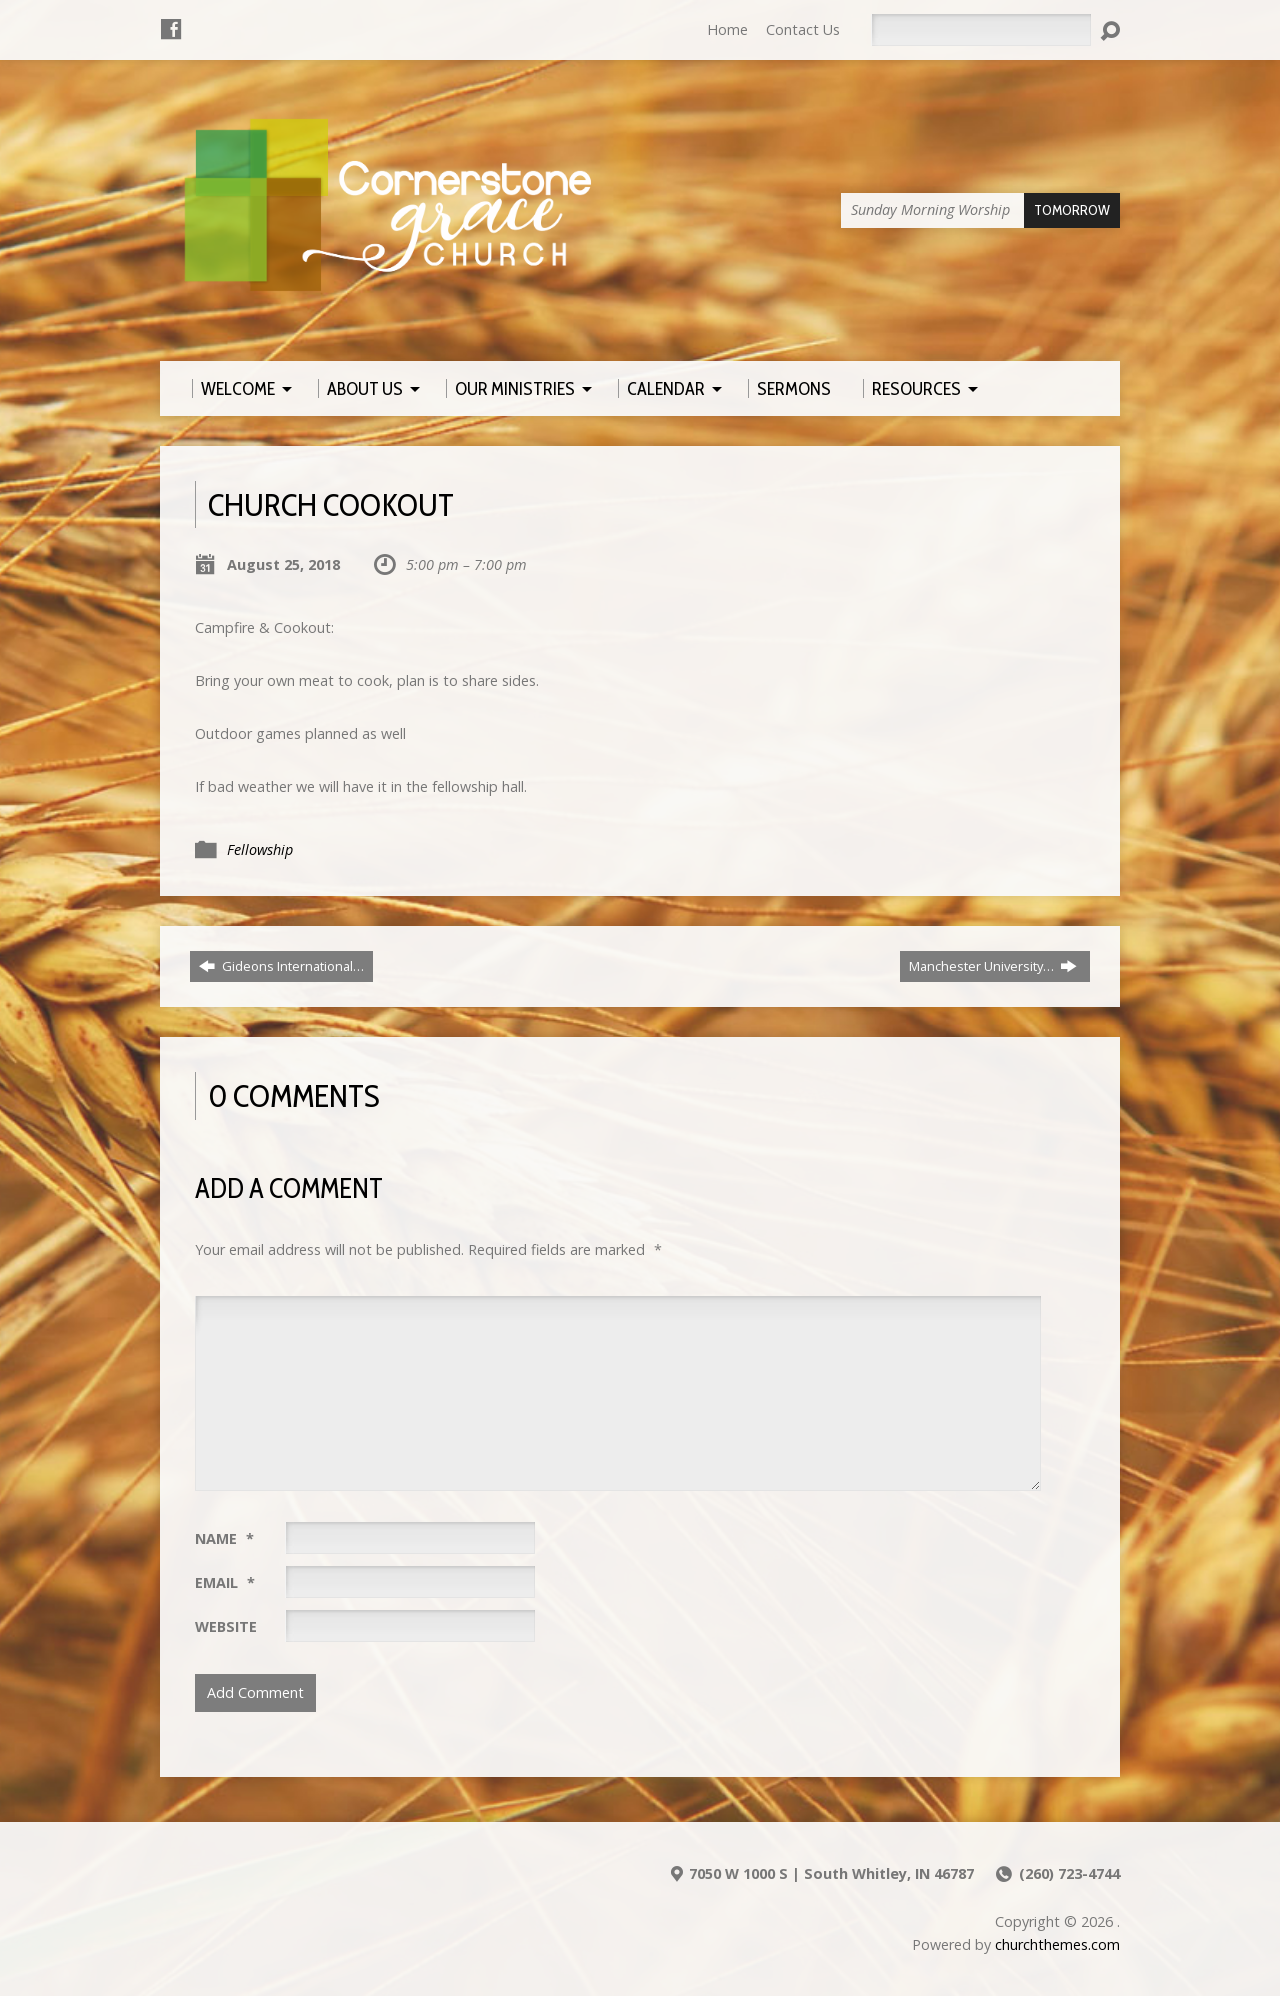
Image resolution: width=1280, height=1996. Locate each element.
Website (226, 1626)
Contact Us (803, 29)
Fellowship (260, 849)
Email (225, 1582)
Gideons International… (281, 966)
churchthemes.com (1057, 1944)
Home (727, 29)
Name (224, 1538)
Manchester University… (993, 966)
